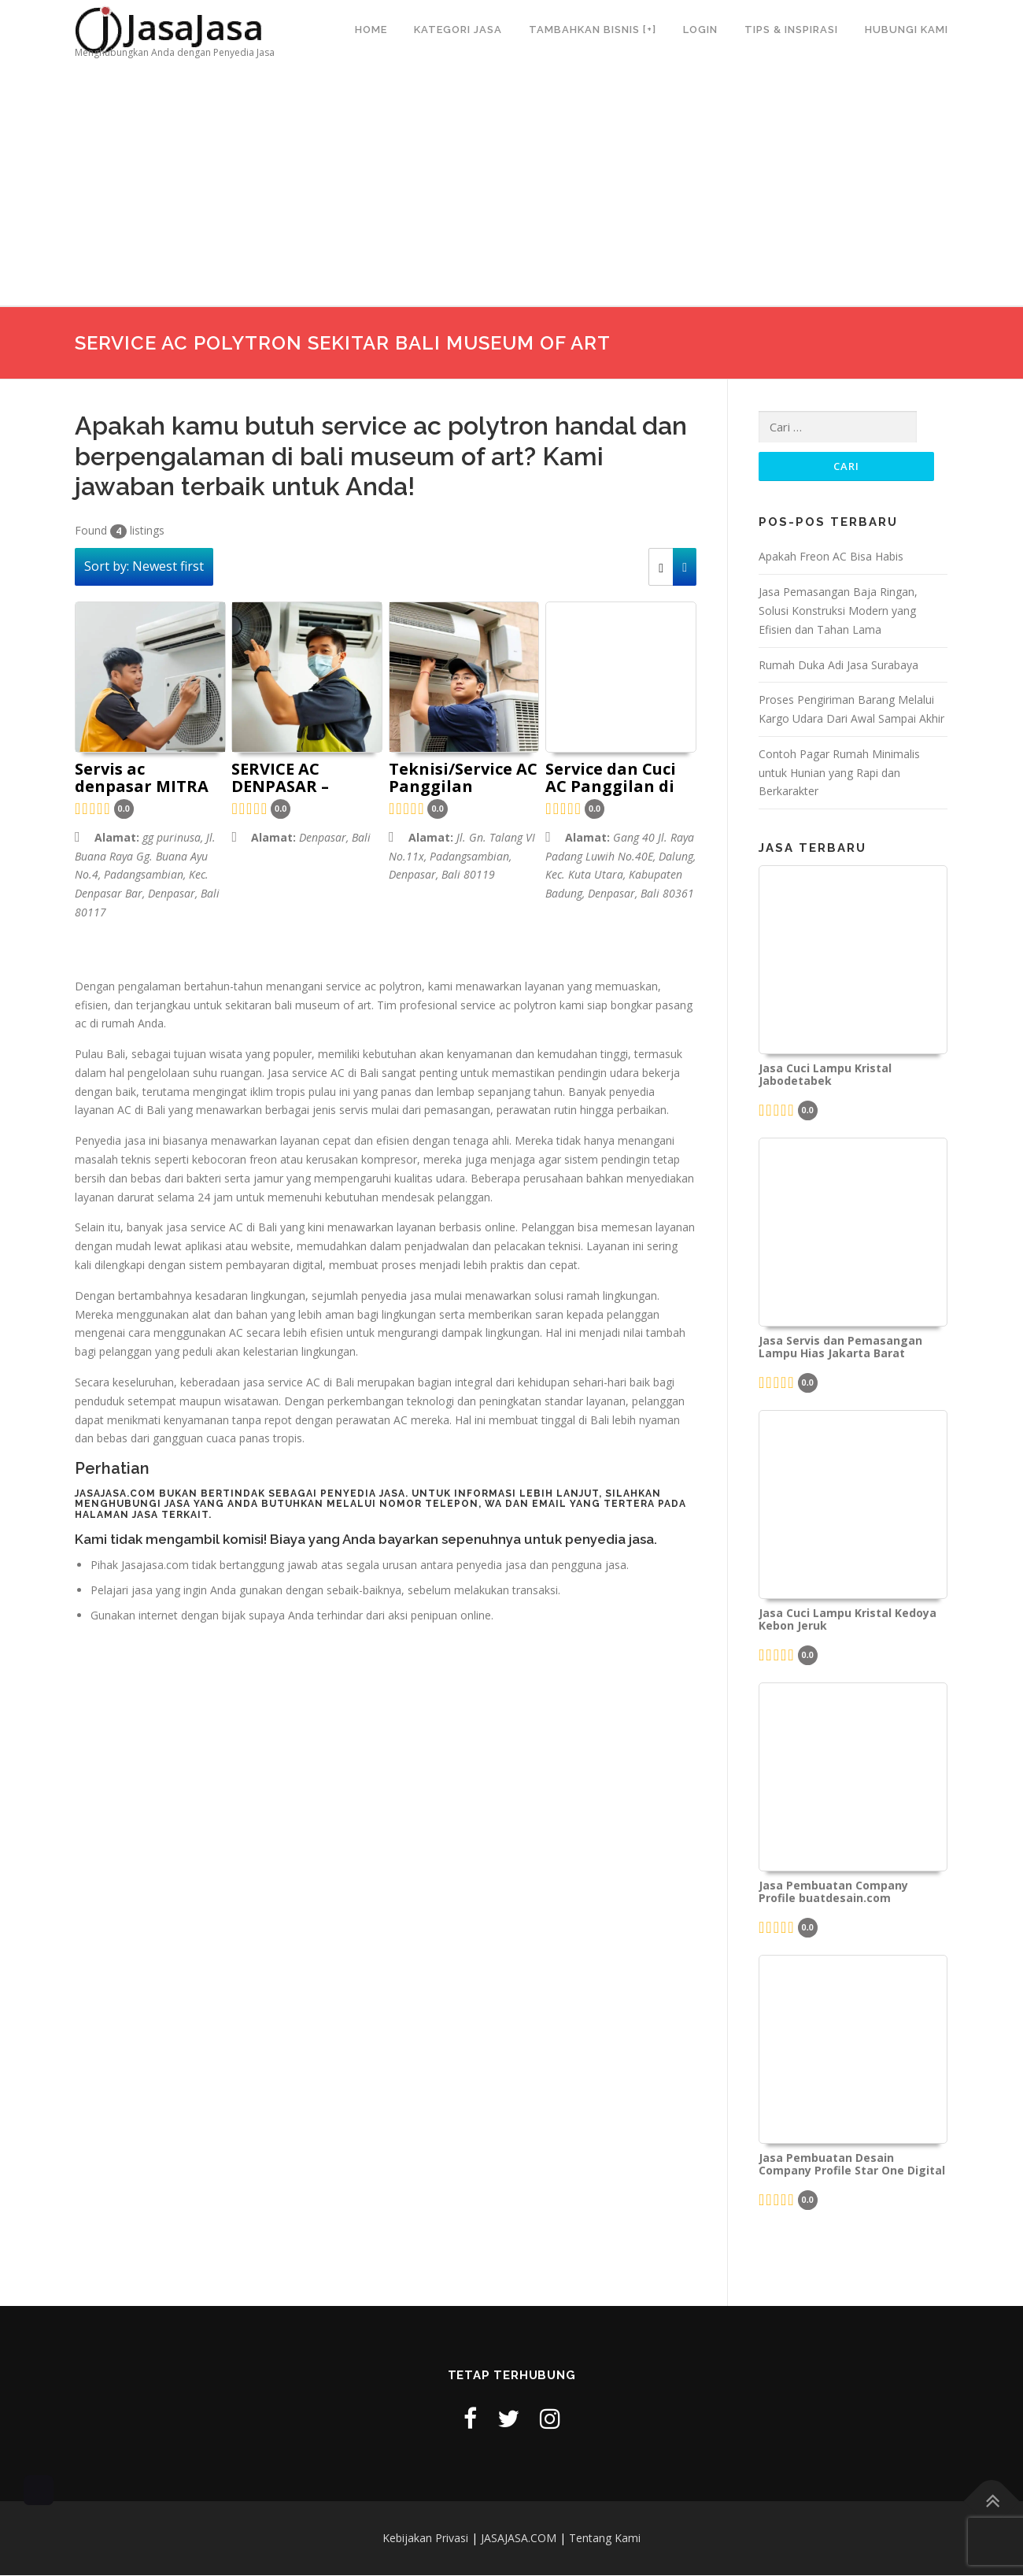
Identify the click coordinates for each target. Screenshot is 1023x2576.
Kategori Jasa (458, 29)
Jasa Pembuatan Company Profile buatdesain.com (833, 1893)
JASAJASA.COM (518, 2539)
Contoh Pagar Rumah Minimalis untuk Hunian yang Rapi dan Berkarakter (839, 774)
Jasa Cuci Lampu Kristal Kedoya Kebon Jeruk (847, 1621)
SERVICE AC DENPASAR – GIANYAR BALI (288, 779)
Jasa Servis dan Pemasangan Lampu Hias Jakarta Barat (840, 1348)
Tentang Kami (605, 2539)
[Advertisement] (511, 188)
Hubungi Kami (906, 29)
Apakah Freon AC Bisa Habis (831, 557)
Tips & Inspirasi (791, 29)
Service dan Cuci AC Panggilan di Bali (610, 779)
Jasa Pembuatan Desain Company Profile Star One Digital (852, 2165)
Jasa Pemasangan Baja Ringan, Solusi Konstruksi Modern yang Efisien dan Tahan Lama (838, 612)
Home (371, 29)
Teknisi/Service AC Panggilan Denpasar (463, 779)
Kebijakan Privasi (425, 2539)
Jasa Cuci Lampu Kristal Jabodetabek (825, 1076)
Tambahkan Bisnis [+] (592, 29)
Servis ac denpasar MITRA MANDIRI (142, 779)
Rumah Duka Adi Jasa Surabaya (838, 665)
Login (700, 29)
